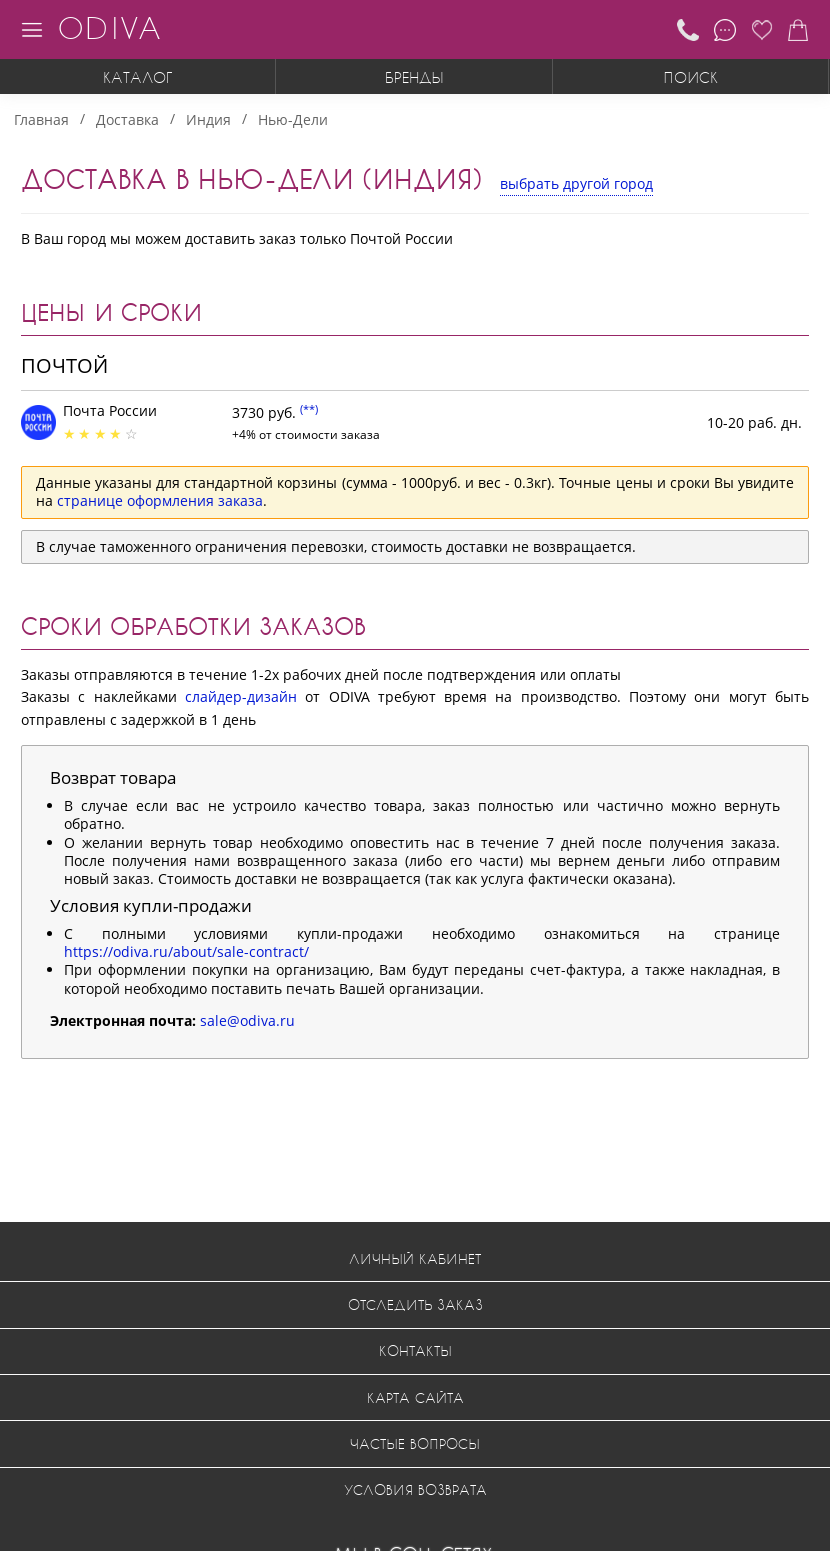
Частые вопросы (415, 1443)
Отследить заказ (415, 1304)
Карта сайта (415, 1397)
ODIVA (109, 27)
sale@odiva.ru (247, 1020)
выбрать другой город (576, 183)
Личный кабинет (415, 1258)
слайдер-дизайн (241, 696)
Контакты (415, 1350)
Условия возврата (415, 1489)
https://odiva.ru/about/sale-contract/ (186, 951)
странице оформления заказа (160, 500)
